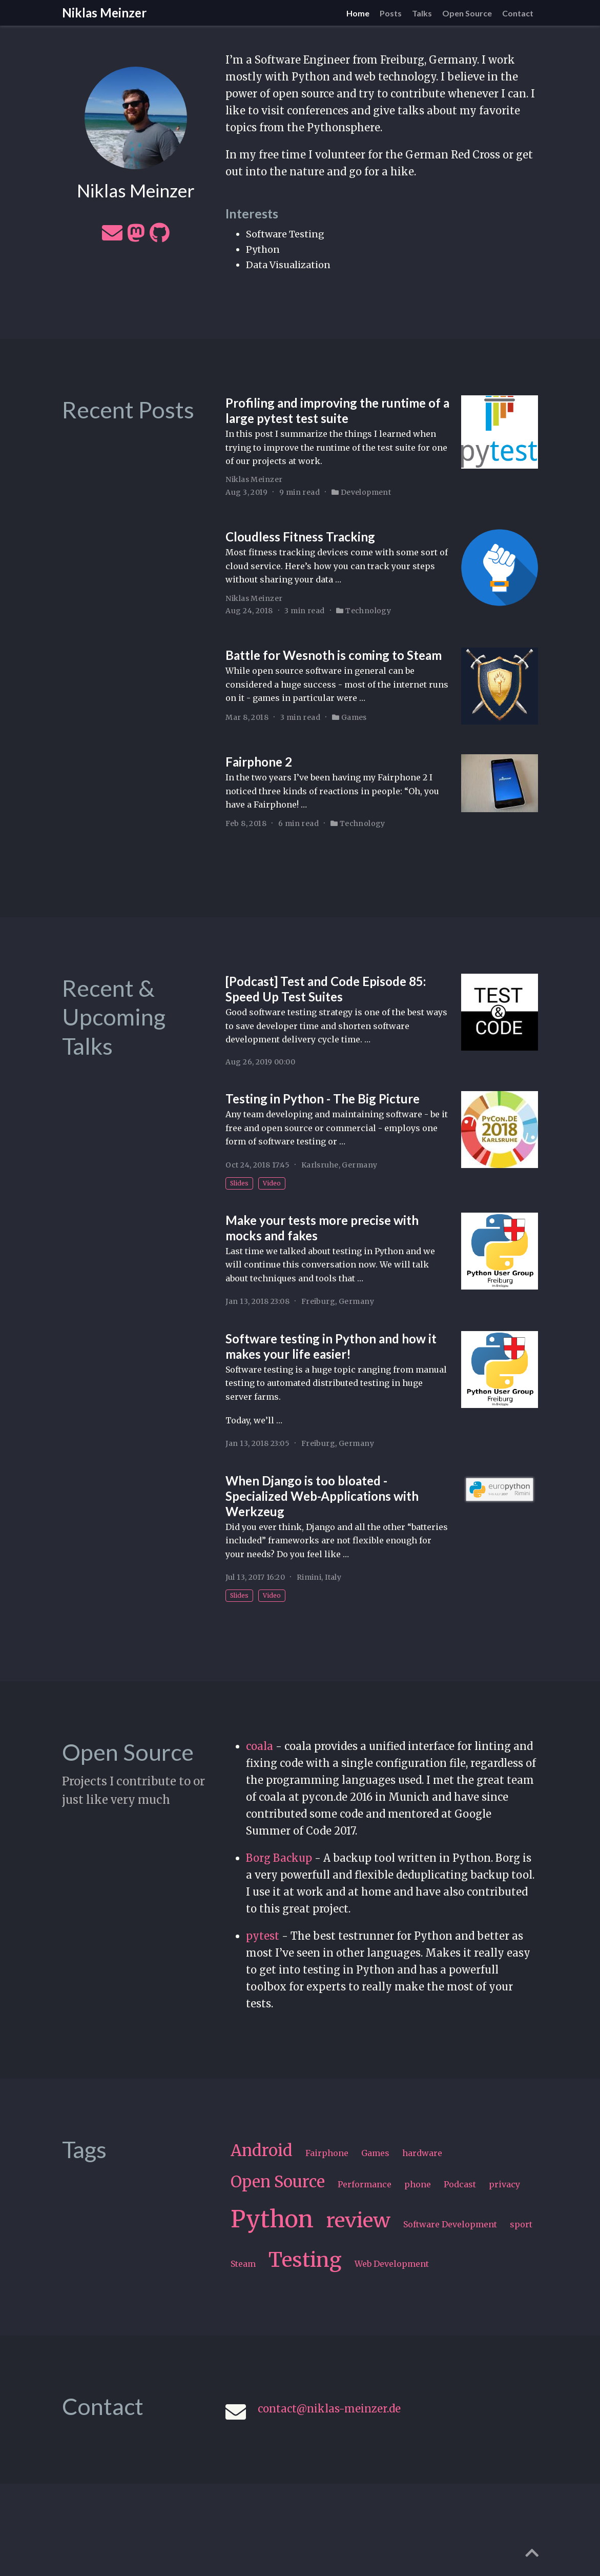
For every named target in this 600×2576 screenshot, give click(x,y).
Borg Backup (279, 1858)
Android (262, 2150)
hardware (422, 2153)
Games (354, 717)
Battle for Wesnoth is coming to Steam (333, 655)
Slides (239, 1183)
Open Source (278, 2181)
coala (259, 1746)
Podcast (460, 2184)
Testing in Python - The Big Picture (322, 1098)
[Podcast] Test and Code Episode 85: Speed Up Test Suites (325, 989)
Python (272, 2218)
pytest (262, 1935)
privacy (504, 2184)
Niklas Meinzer (104, 12)
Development (366, 492)
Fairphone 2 (258, 761)
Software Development (450, 2224)
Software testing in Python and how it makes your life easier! (331, 1346)
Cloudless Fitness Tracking (300, 536)
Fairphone (326, 2153)
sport (521, 2224)
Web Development (392, 2264)
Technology (368, 610)
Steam (243, 2264)
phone (417, 2184)
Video (272, 1183)
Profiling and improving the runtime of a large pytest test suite (337, 410)
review (358, 2220)
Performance (364, 2184)
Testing (305, 2259)
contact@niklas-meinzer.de (329, 2408)
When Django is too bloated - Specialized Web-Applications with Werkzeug (322, 1496)
